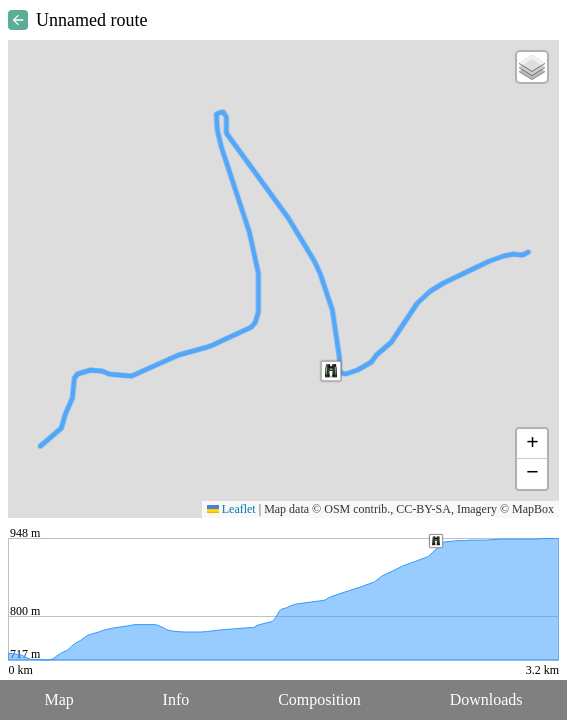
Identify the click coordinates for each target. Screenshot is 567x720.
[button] (331, 371)
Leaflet (231, 509)
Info (176, 699)
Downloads (486, 699)
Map (58, 699)
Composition (319, 699)
